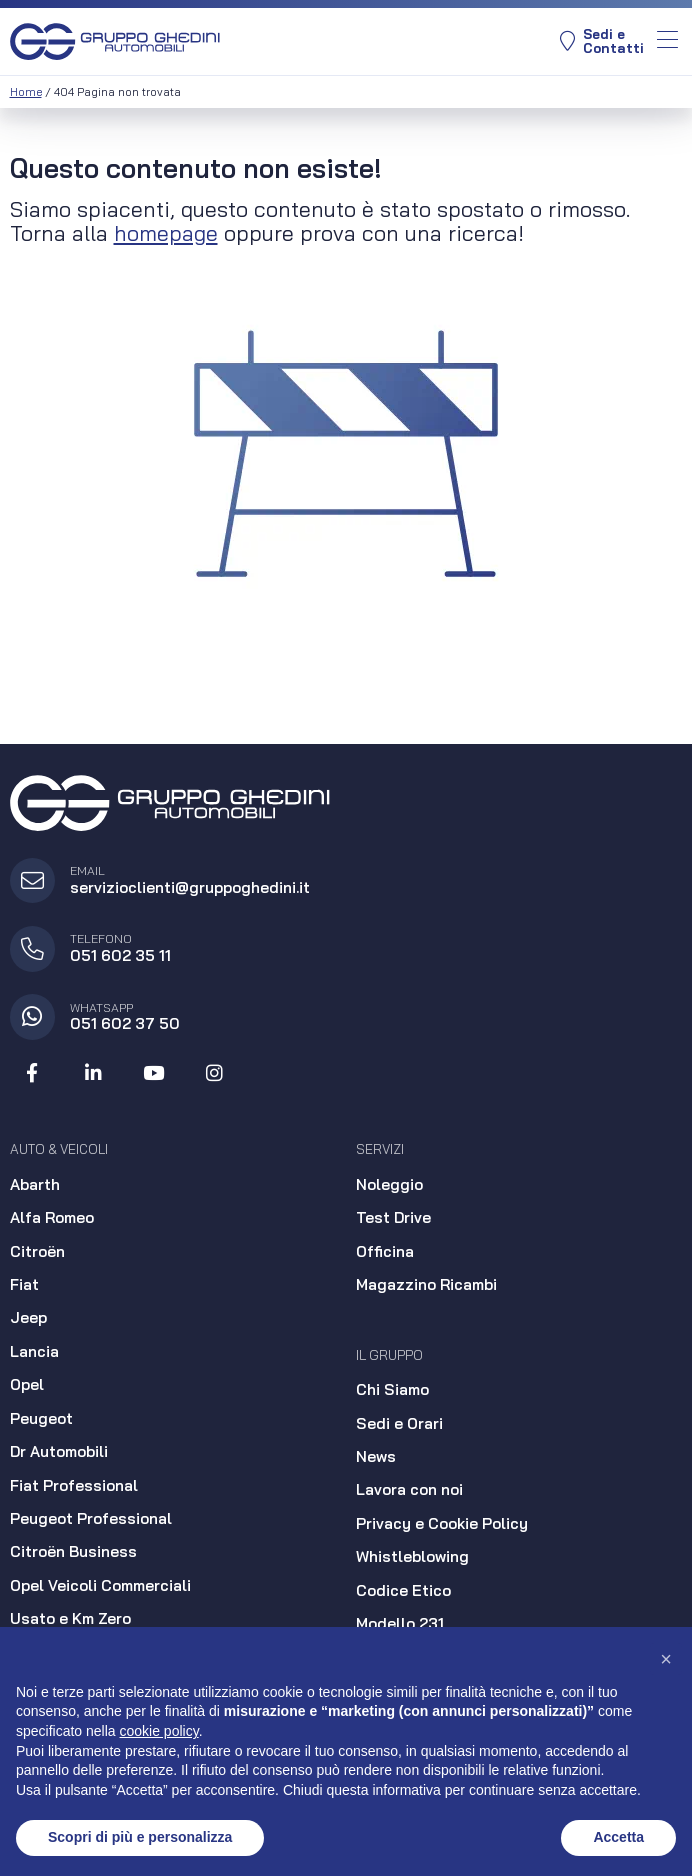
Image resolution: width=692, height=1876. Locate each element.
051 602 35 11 (120, 955)
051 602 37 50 (125, 1023)
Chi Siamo (392, 1389)
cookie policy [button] (159, 1731)
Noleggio (389, 1184)
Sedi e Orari (399, 1423)
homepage (166, 233)
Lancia (34, 1351)
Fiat (24, 1284)
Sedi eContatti (602, 41)
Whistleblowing (412, 1556)
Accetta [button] (618, 1837)
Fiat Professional (74, 1485)
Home (26, 92)
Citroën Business (73, 1551)
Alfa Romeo (52, 1217)
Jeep (28, 1317)
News (376, 1456)
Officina (385, 1251)
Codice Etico (403, 1590)
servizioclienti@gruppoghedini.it (190, 887)
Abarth (35, 1184)
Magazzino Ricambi (426, 1284)
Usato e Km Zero (70, 1618)
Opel (27, 1384)
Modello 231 (400, 1623)
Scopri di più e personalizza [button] (140, 1837)
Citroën (37, 1251)
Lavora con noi (409, 1489)
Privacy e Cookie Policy (442, 1523)
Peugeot (41, 1418)
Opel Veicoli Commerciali (100, 1585)
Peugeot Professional (91, 1518)
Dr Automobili (59, 1451)
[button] (666, 1659)
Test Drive (393, 1217)
